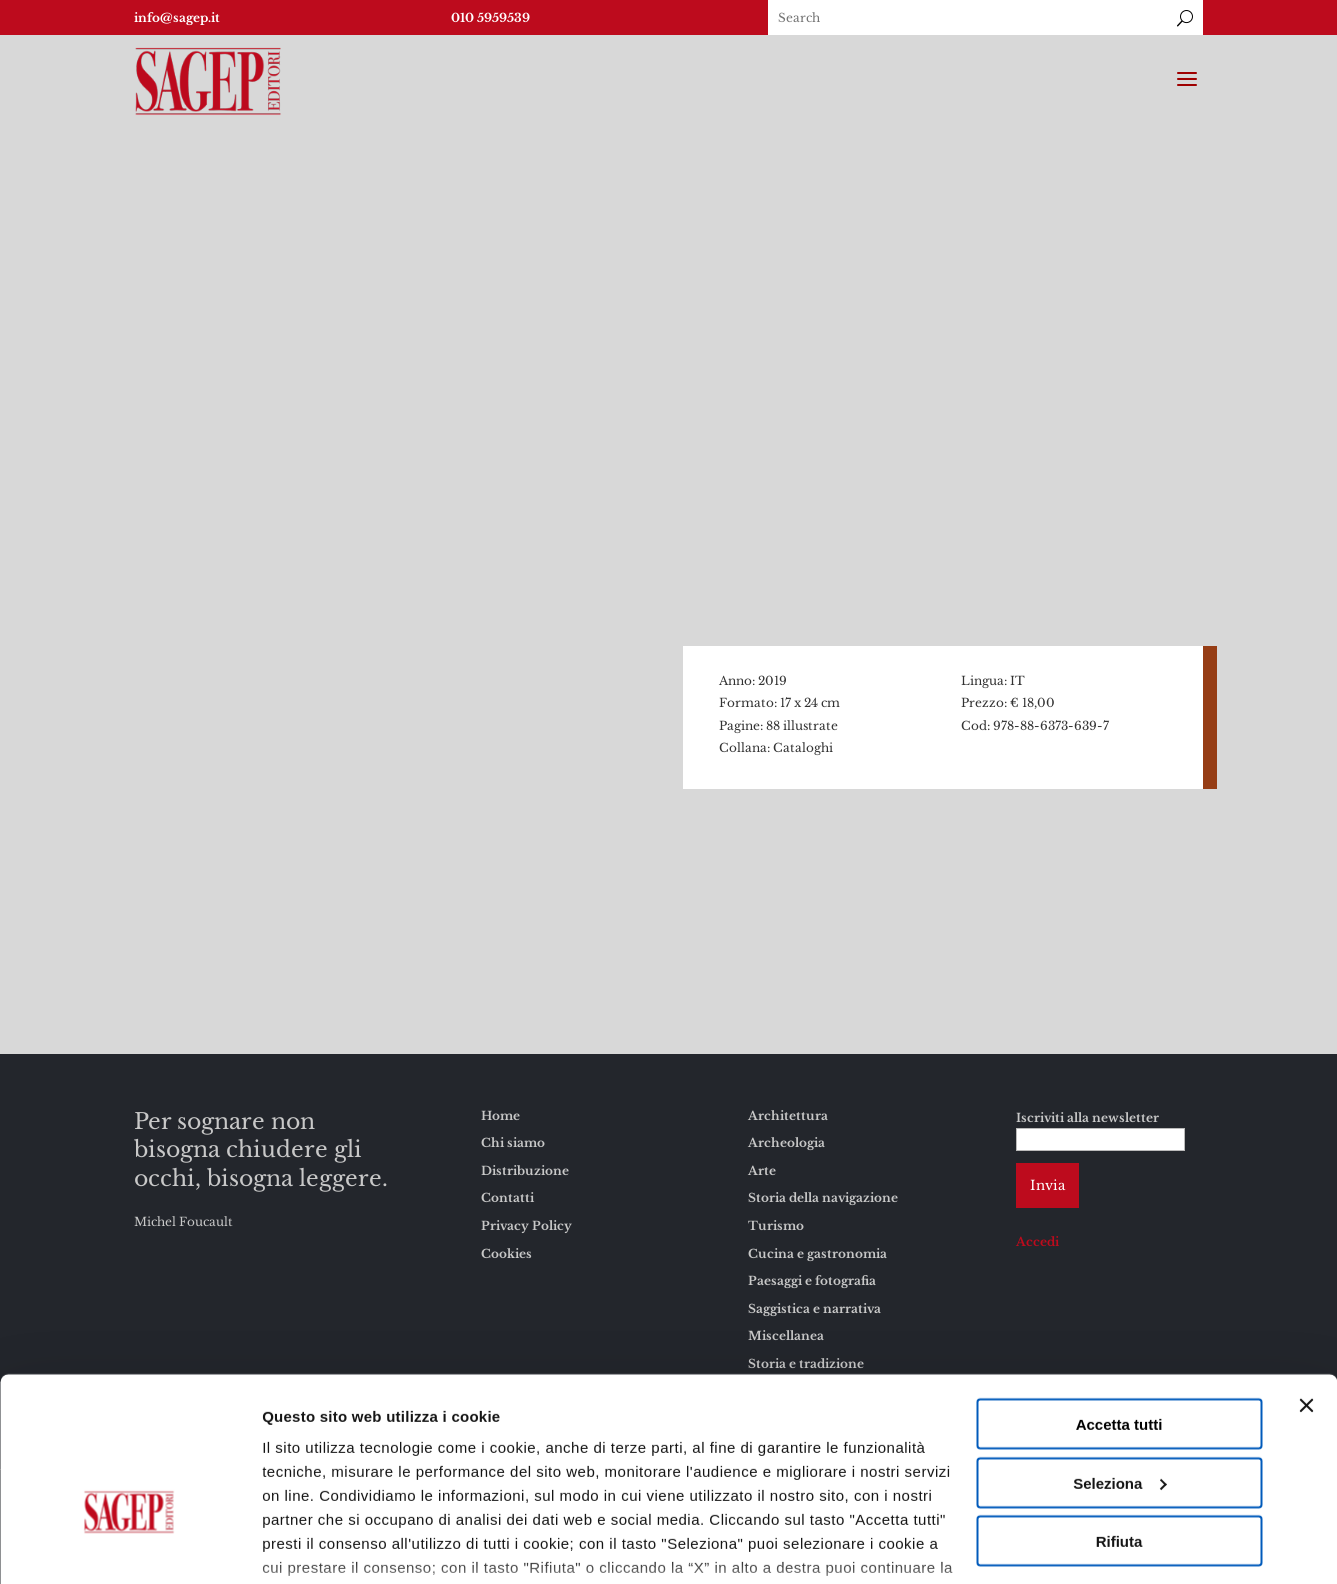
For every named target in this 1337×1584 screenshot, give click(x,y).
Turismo (776, 1225)
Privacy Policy (526, 1225)
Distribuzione (525, 1170)
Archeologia (786, 1142)
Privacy (744, 1491)
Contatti (507, 1197)
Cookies (667, 1491)
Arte (762, 1170)
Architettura (788, 1115)
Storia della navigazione (823, 1197)
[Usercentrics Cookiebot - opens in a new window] (129, 1545)
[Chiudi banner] (1306, 1282)
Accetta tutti (1119, 1300)
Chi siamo (513, 1142)
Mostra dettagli (316, 1544)
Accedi (1037, 1241)
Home (500, 1115)
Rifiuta (1119, 1417)
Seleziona (1119, 1359)
